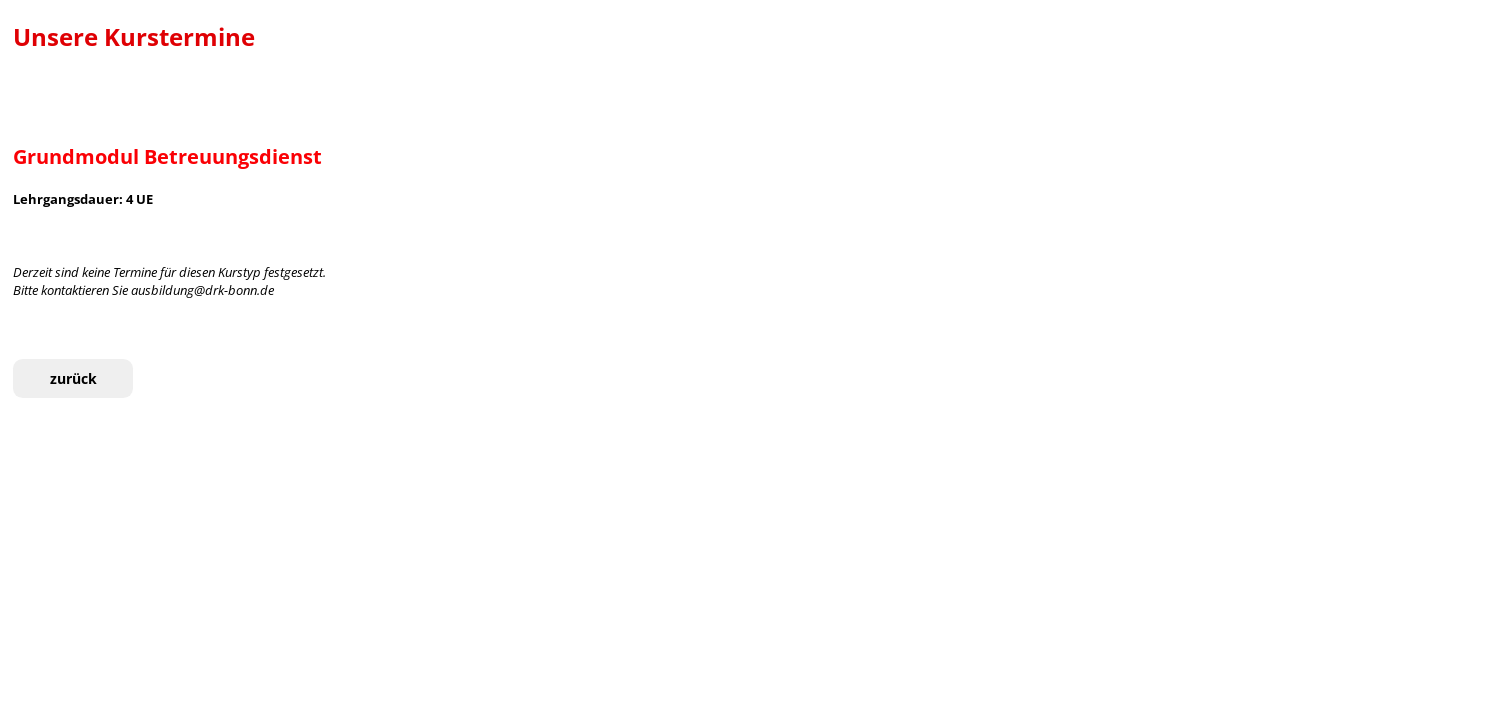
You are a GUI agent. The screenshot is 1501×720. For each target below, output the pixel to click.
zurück (73, 378)
